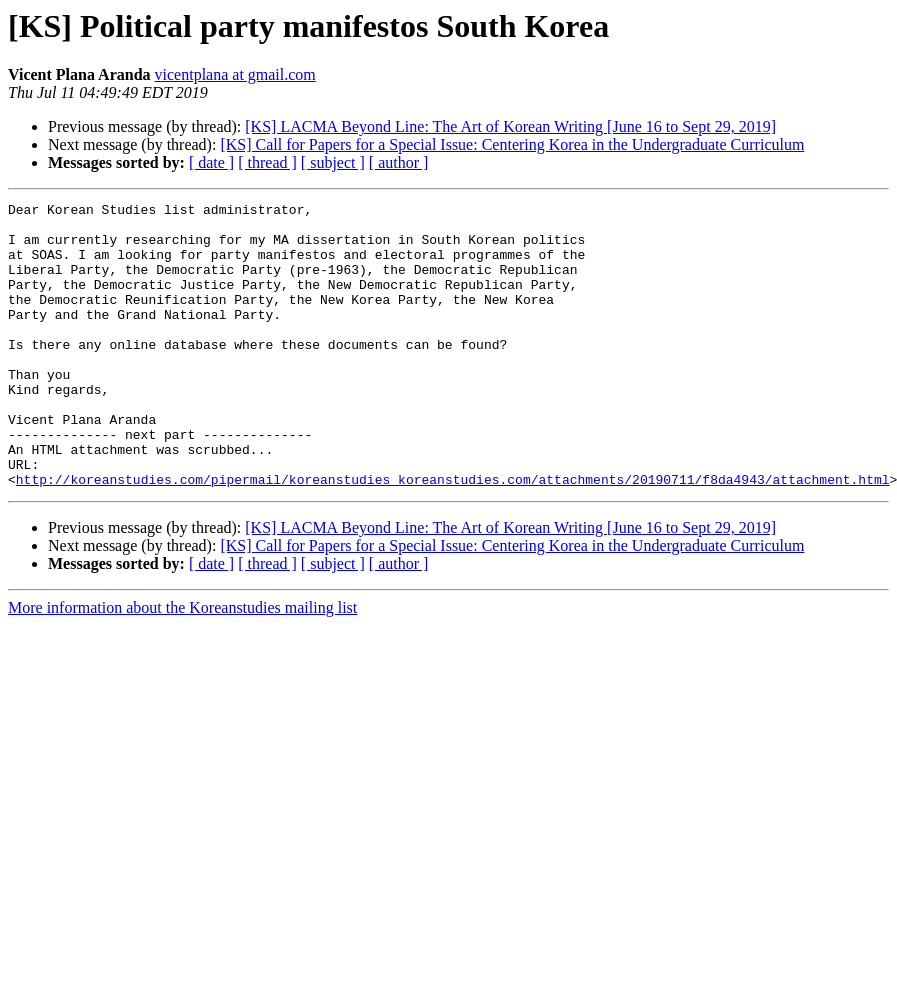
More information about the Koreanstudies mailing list (182, 664)
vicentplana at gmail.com (235, 74)
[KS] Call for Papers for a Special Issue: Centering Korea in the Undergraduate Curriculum (512, 144)
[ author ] (399, 162)
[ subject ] (333, 162)
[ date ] (211, 162)
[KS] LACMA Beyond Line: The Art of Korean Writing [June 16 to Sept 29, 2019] (510, 126)
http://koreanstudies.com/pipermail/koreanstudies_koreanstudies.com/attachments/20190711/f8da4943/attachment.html (453, 536)
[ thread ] (267, 162)
